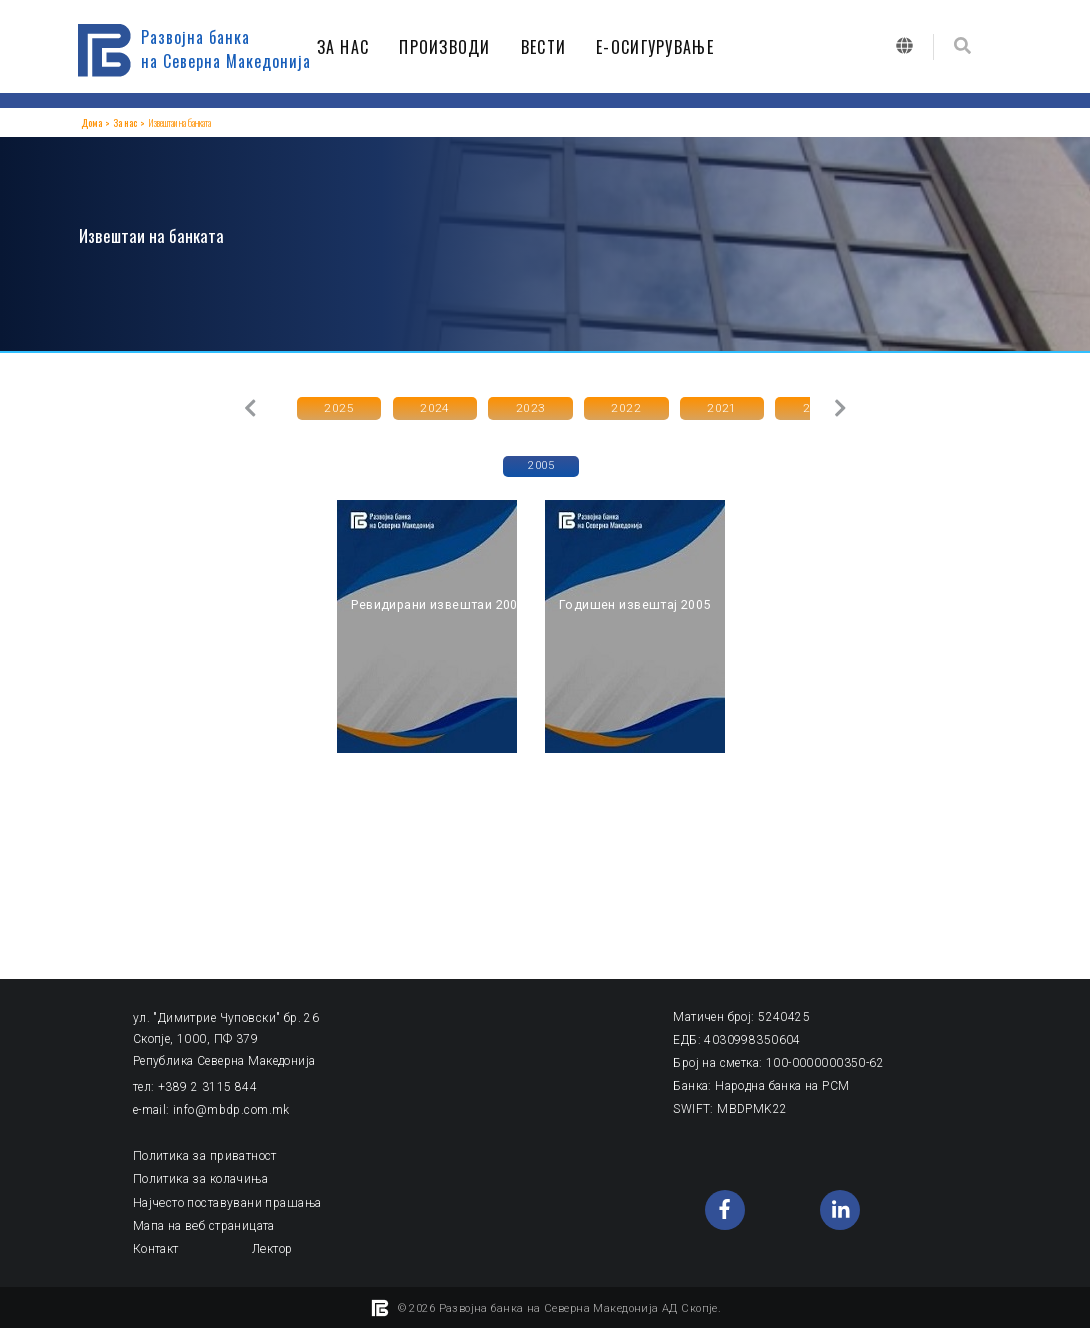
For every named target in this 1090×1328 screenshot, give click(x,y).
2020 (771, 406)
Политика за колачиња (200, 1177)
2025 (335, 406)
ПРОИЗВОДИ (450, 47)
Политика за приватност (205, 1154)
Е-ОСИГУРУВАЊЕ (660, 47)
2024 (422, 406)
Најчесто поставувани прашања (226, 1200)
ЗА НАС (348, 47)
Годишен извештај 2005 (631, 603)
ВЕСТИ (549, 47)
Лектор (272, 1246)
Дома (91, 122)
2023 (510, 406)
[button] (248, 407)
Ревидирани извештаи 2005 (435, 603)
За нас (124, 122)
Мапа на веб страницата (203, 1223)
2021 (684, 406)
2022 (597, 406)
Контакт (156, 1246)
